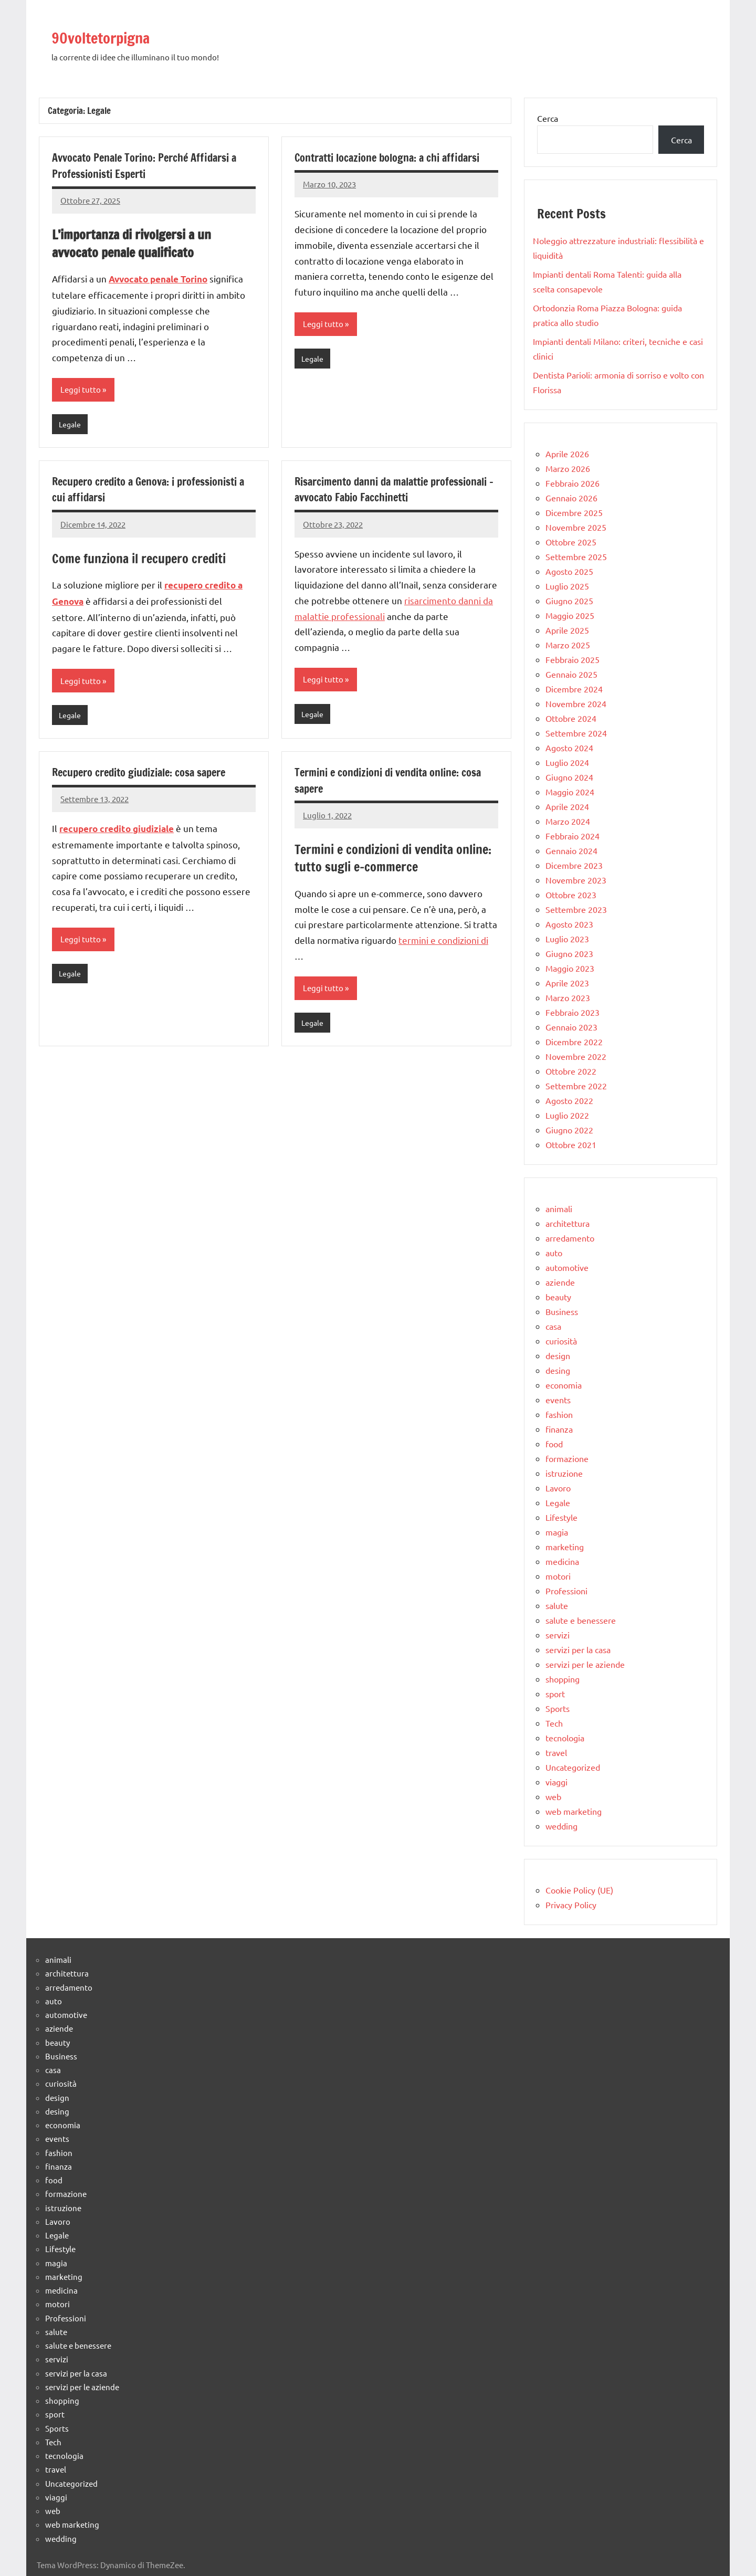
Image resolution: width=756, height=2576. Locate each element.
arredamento (569, 1238)
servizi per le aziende (585, 1664)
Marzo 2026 (567, 468)
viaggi (556, 1781)
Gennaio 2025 (571, 674)
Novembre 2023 (575, 880)
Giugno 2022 (569, 1129)
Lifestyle (561, 1517)
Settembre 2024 (576, 733)
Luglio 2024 (567, 762)
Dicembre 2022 (574, 1041)
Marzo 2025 (567, 644)
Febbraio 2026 (572, 483)
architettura (567, 1223)
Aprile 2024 (567, 806)
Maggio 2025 (569, 615)
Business (561, 1311)
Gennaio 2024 (571, 850)
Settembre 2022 (576, 1085)
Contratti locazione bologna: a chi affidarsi (375, 165)
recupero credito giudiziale (116, 832)
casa (553, 1326)
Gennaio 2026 (571, 497)
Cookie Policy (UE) (579, 1890)
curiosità (561, 1341)
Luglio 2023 (567, 938)
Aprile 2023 (567, 982)
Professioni (566, 1590)
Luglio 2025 (567, 586)
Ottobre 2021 (570, 1144)
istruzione (564, 1473)
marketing (564, 1546)
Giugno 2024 (569, 777)
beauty (558, 1296)
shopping (562, 1679)
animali (558, 1208)
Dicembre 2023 (574, 865)
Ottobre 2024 (570, 718)
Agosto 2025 (569, 571)
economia (563, 1385)
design (557, 1355)
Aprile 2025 (567, 630)
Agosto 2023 (569, 924)
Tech (554, 1723)
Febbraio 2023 (572, 1012)
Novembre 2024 (575, 703)
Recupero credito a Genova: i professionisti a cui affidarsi (121, 491)
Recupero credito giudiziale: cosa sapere (148, 775)
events (558, 1399)
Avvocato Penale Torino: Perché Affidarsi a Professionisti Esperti (153, 165)
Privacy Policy (570, 1904)
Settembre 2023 (576, 909)
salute (556, 1605)
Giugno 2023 (569, 953)
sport (555, 1693)
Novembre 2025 (575, 527)
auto (553, 1252)
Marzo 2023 (567, 997)
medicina (562, 1561)
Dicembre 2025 (574, 512)
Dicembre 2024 (574, 689)
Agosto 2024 (569, 747)
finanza (559, 1429)
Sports (557, 1708)
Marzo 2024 (567, 821)
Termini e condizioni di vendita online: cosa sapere (385, 783)
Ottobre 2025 (570, 542)
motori (558, 1576)
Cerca (547, 118)
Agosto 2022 (569, 1100)
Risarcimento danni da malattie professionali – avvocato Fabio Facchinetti (394, 491)
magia (556, 1532)
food (554, 1443)
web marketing (573, 1811)
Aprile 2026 (567, 453)
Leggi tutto (81, 390)
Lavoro (558, 1487)
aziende (560, 1282)
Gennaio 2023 (571, 1027)
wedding (561, 1826)
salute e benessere (580, 1620)
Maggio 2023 (569, 968)
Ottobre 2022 (570, 1071)
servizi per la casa (578, 1649)
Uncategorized (572, 1767)
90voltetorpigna (121, 35)
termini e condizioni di (443, 943)
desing (557, 1370)
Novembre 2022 (575, 1056)
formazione (567, 1458)
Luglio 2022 (567, 1115)
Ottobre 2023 (570, 894)
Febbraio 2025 (572, 659)
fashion (559, 1414)
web (553, 1796)
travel (556, 1752)
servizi (557, 1634)
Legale (70, 425)
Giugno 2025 (569, 600)
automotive (567, 1267)
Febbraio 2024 (572, 835)
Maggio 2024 (569, 791)
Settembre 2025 (576, 556)
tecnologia (564, 1737)
